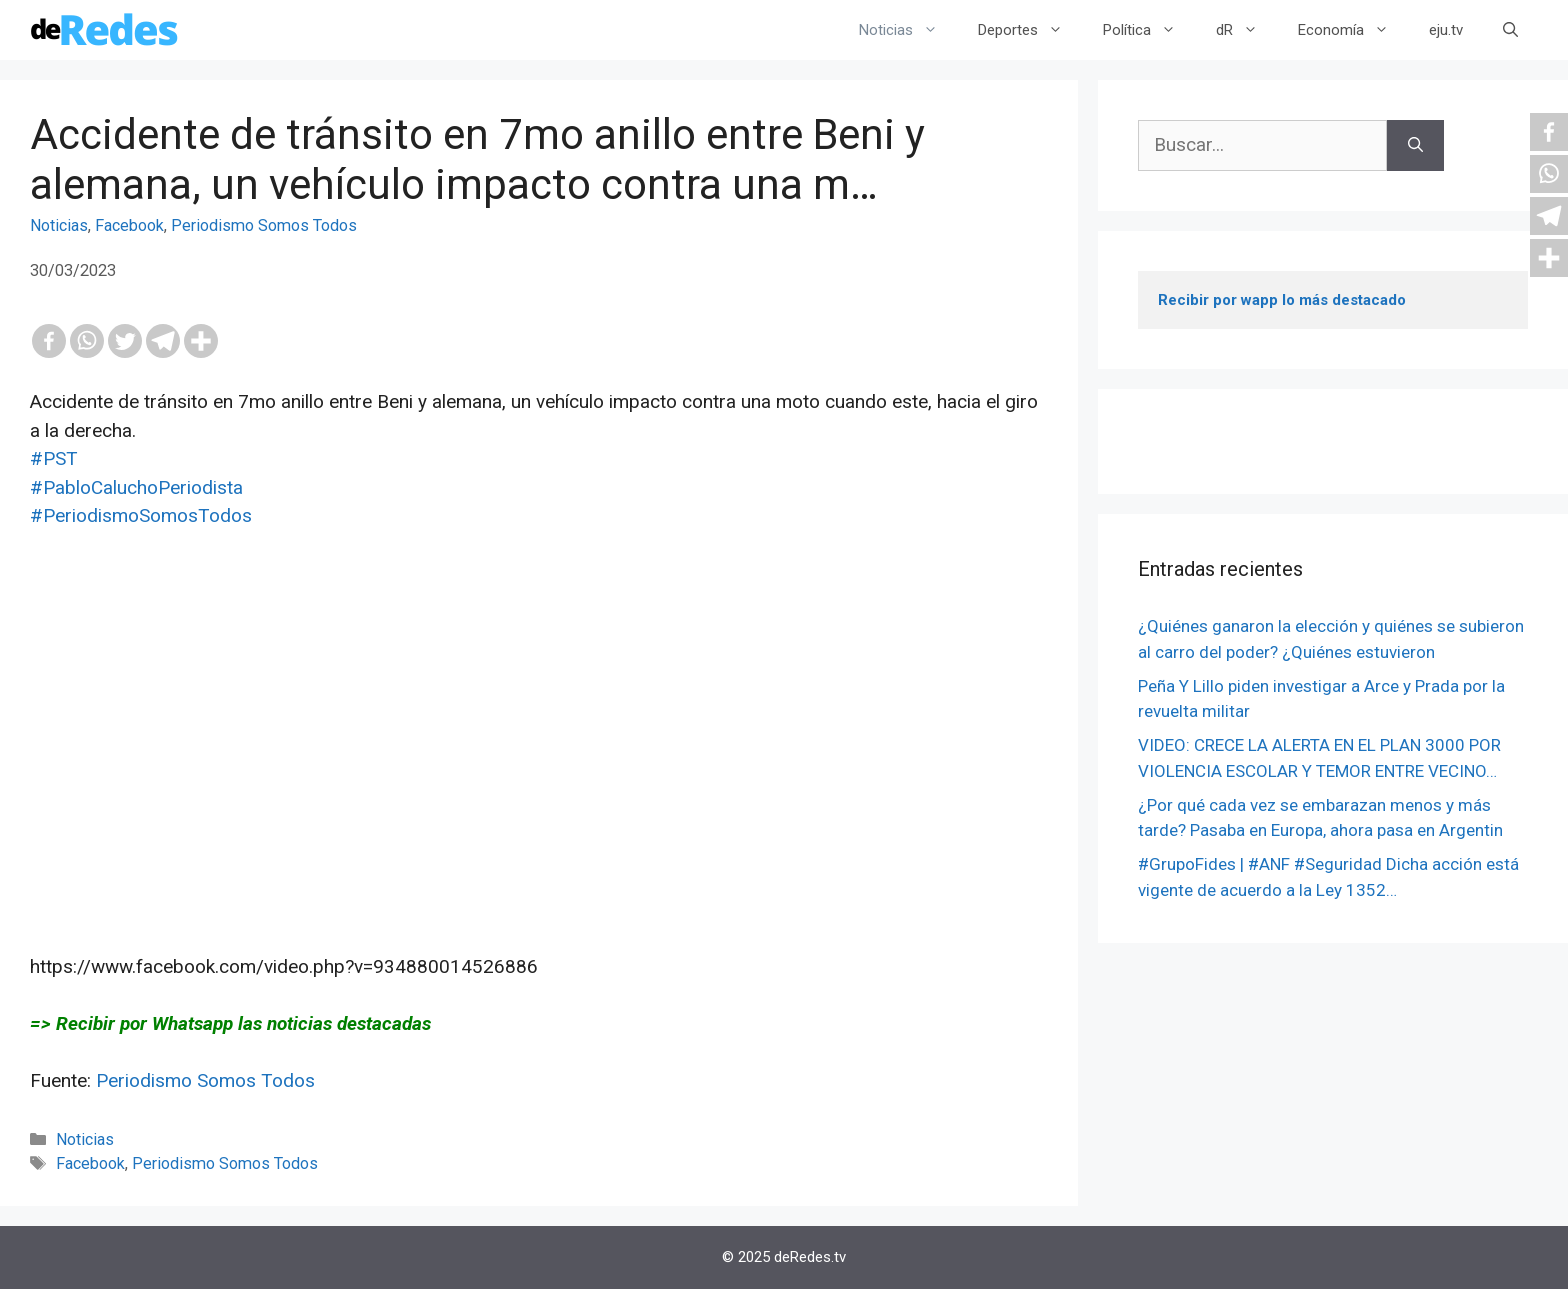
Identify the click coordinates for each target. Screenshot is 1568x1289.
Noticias (908, 30)
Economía (1353, 30)
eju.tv (1446, 30)
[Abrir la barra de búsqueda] (1510, 30)
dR (1247, 30)
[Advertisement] (539, 756)
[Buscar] (1415, 145)
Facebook (129, 225)
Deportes (1030, 30)
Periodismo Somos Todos (264, 225)
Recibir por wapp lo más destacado (1282, 300)
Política (1149, 30)
